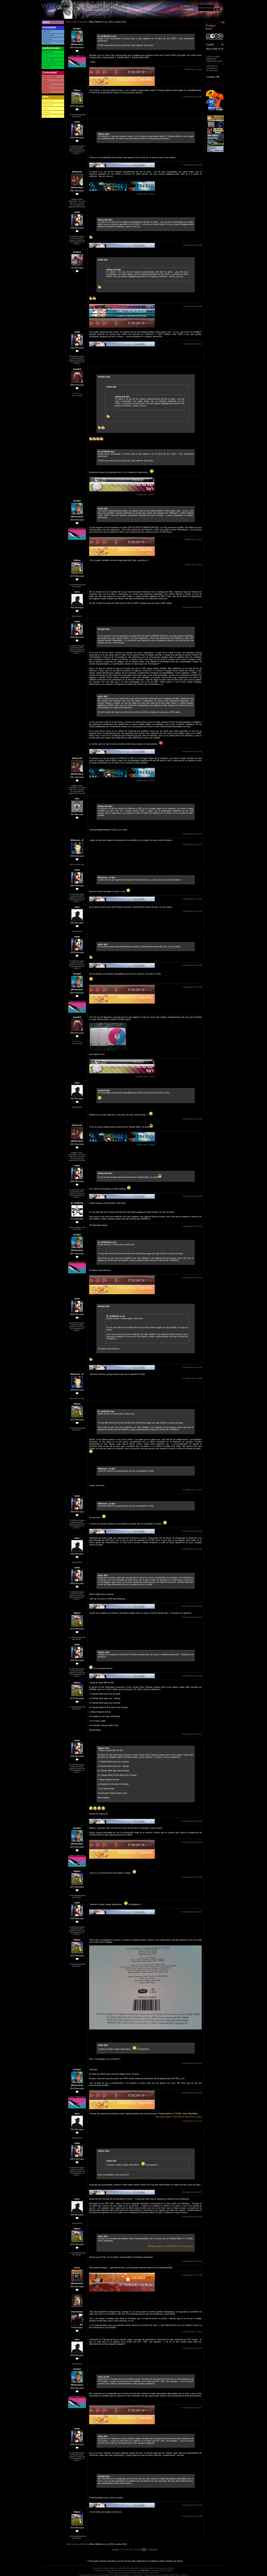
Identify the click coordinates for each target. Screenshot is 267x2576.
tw (77, 393)
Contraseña (188, 9)
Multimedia (48, 52)
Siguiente (153, 2549)
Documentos (48, 35)
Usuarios (47, 84)
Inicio (46, 22)
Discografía (48, 101)
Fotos (45, 56)
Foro (45, 80)
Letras (46, 108)
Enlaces (46, 43)
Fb (74, 393)
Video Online (49, 60)
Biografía (47, 112)
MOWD (46, 116)
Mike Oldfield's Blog (77, 864)
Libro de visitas (49, 76)
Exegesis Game (50, 63)
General (83, 22)
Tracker (46, 67)
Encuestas (47, 39)
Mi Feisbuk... (78, 153)
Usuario (186, 6)
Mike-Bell (145, 2570)
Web (73, 396)
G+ (80, 393)
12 (147, 2549)
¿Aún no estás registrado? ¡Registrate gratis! (214, 58)
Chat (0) (46, 91)
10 (140, 2549)
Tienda (46, 88)
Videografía (48, 105)
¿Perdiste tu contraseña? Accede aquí (212, 68)
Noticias (46, 31)
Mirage (125, 472)
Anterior (116, 2549)
